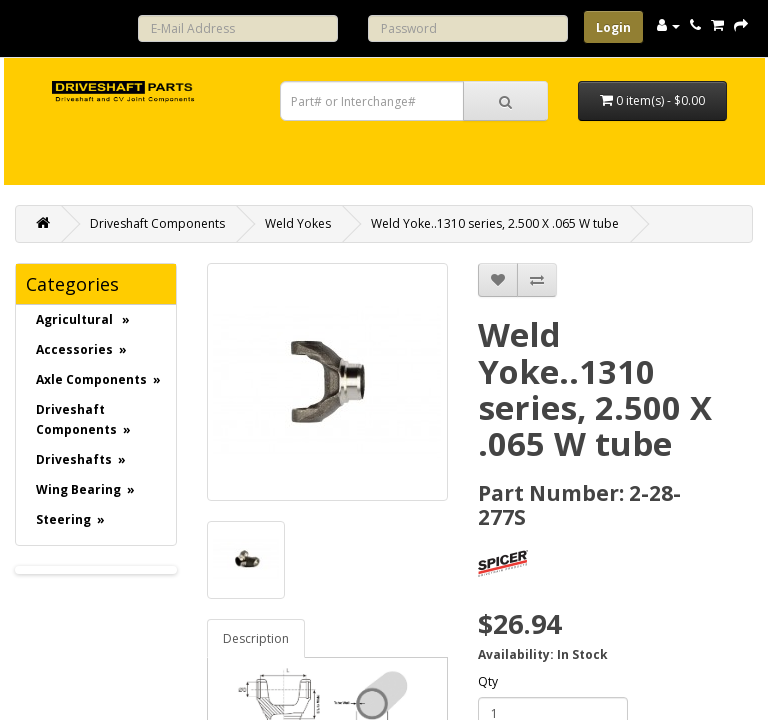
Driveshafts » (81, 459)
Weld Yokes (298, 223)
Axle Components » (98, 379)
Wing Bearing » (85, 489)
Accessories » (81, 349)
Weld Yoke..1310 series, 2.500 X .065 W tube (495, 223)
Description (256, 638)
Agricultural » (83, 319)
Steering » (70, 519)
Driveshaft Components (157, 223)
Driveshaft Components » (83, 419)
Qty (488, 681)
